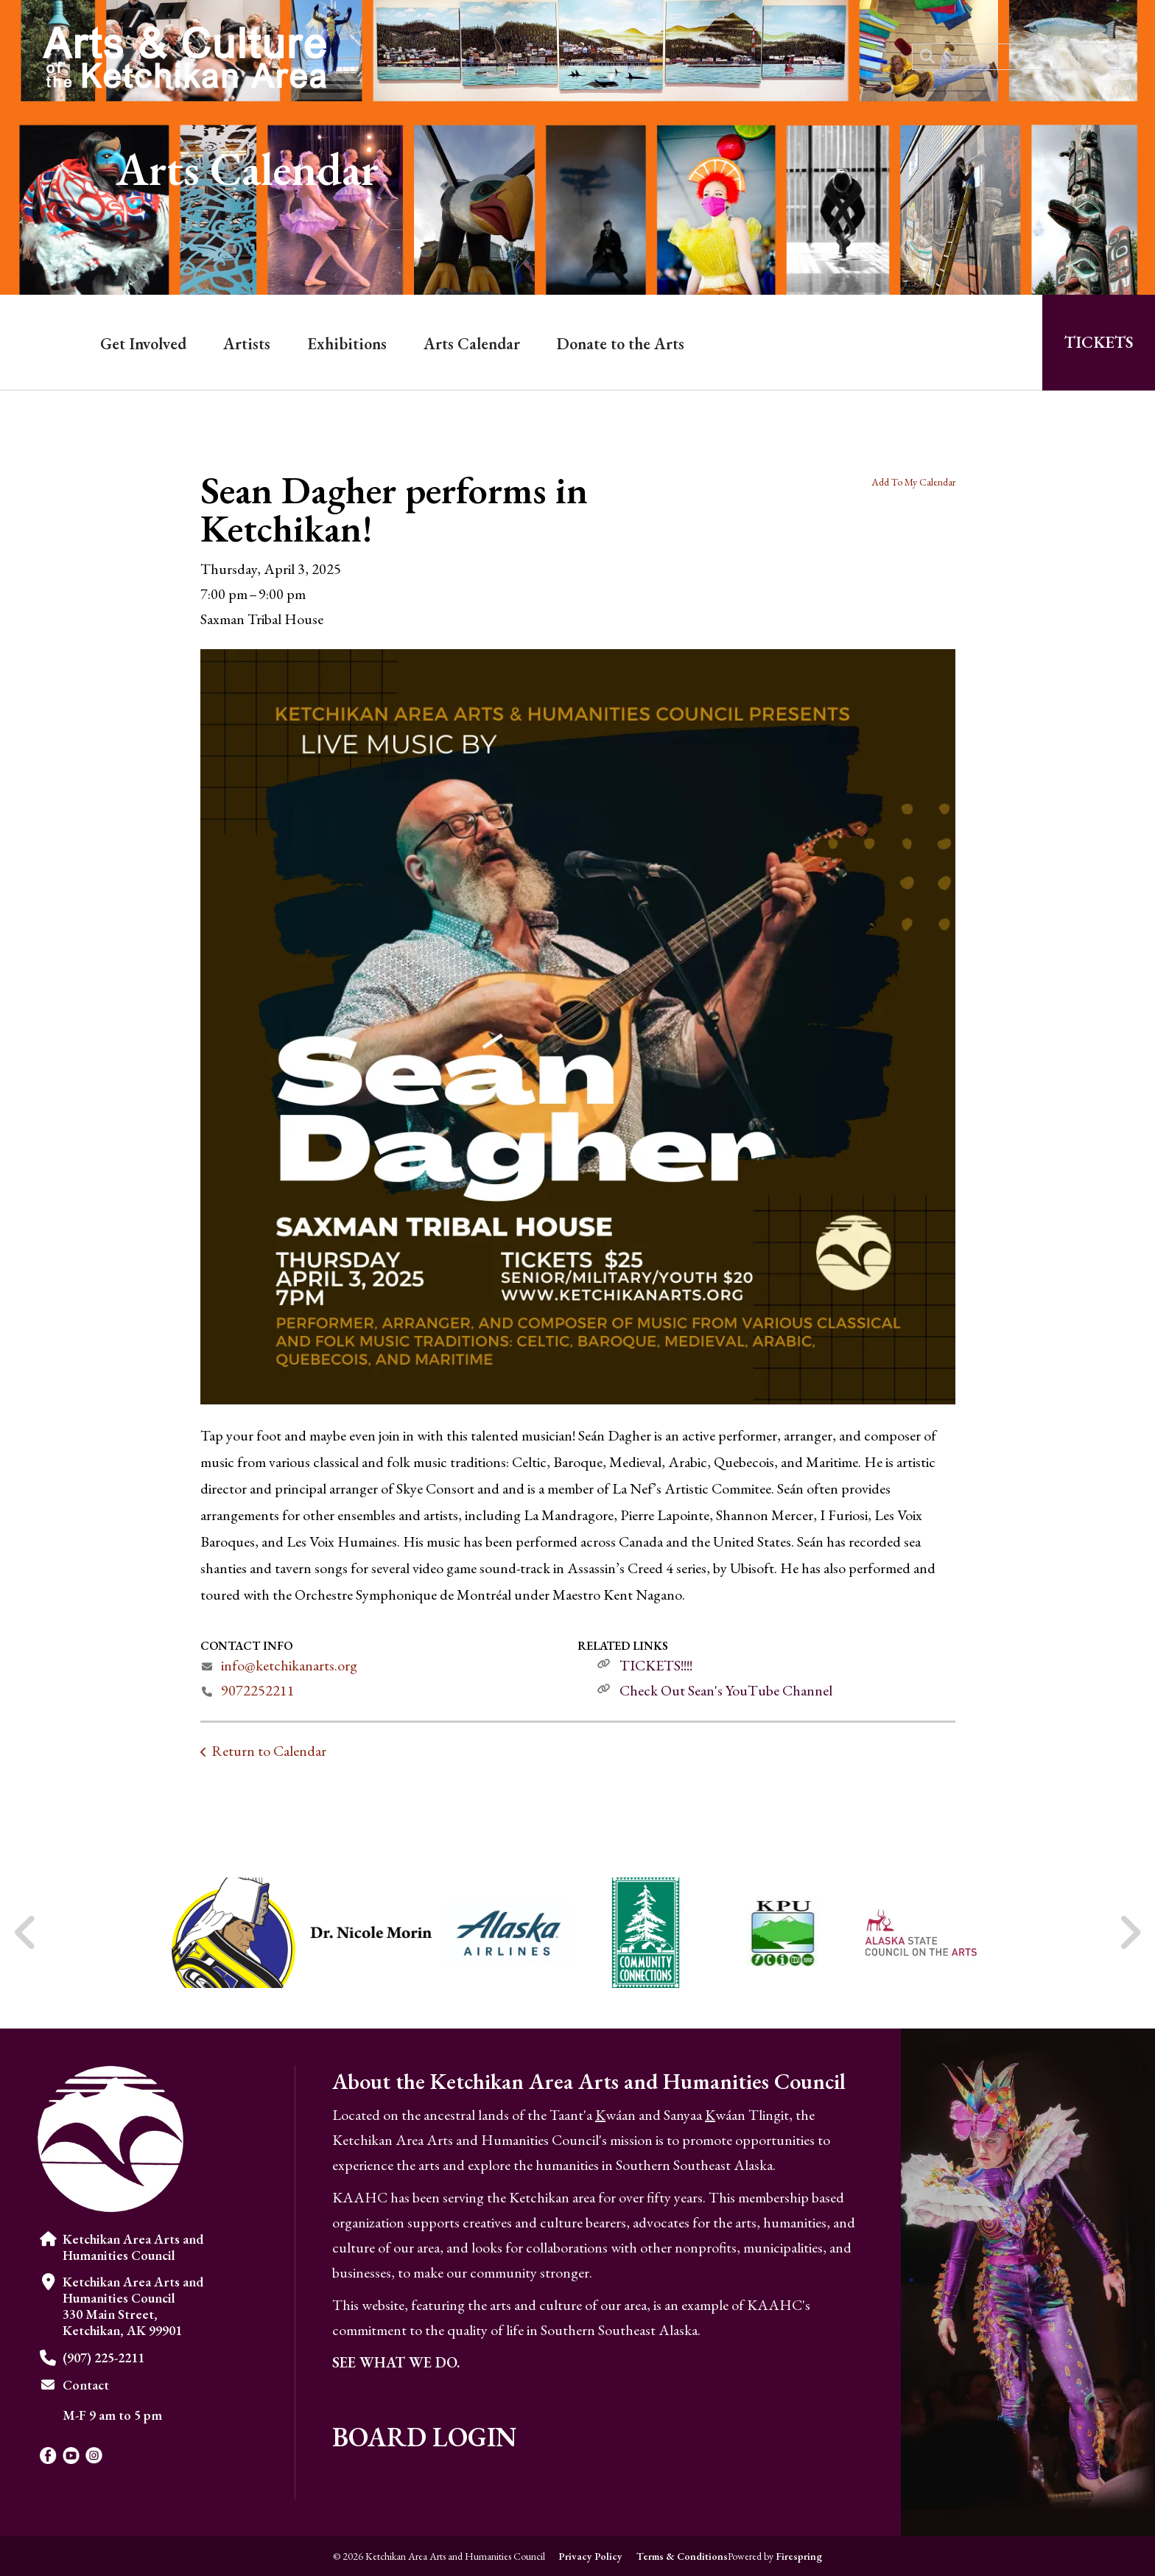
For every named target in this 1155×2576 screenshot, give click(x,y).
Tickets (1098, 342)
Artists (246, 343)
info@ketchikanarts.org (289, 1665)
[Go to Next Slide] (1129, 1933)
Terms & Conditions (682, 2556)
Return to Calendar (268, 1750)
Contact (86, 2384)
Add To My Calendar (913, 482)
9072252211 (258, 1690)
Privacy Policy (590, 2556)
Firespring (799, 2556)
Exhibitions (347, 343)
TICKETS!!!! (655, 1665)
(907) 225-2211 (103, 2357)
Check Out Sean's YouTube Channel (725, 1690)
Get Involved (143, 343)
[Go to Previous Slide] (26, 1933)
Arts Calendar (472, 343)
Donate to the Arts (620, 343)
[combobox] (1015, 56)
